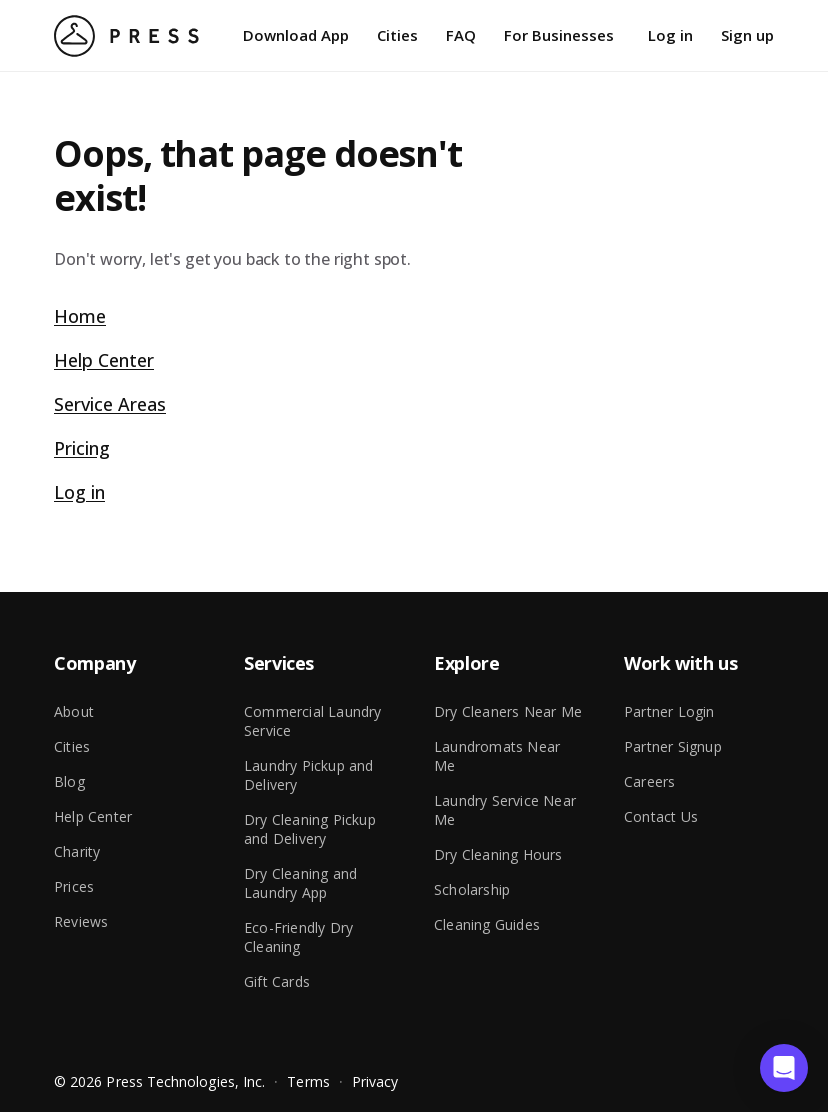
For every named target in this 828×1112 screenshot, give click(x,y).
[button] (784, 1068)
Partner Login (669, 711)
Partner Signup (673, 746)
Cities (397, 35)
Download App (296, 35)
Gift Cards (277, 981)
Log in (670, 35)
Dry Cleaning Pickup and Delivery (310, 829)
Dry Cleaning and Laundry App (300, 883)
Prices (74, 886)
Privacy (375, 1081)
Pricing (82, 448)
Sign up (747, 35)
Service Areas (110, 404)
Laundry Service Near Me (505, 810)
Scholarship (472, 889)
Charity (77, 851)
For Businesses (559, 35)
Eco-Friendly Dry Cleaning (298, 937)
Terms (308, 1081)
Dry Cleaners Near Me (508, 711)
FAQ (461, 35)
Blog (69, 781)
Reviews (81, 921)
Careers (649, 781)
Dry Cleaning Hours (498, 854)
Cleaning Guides (487, 924)
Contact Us (661, 816)
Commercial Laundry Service (313, 721)
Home (80, 316)
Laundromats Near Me (497, 756)
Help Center (104, 360)
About (74, 711)
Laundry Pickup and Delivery (309, 775)
